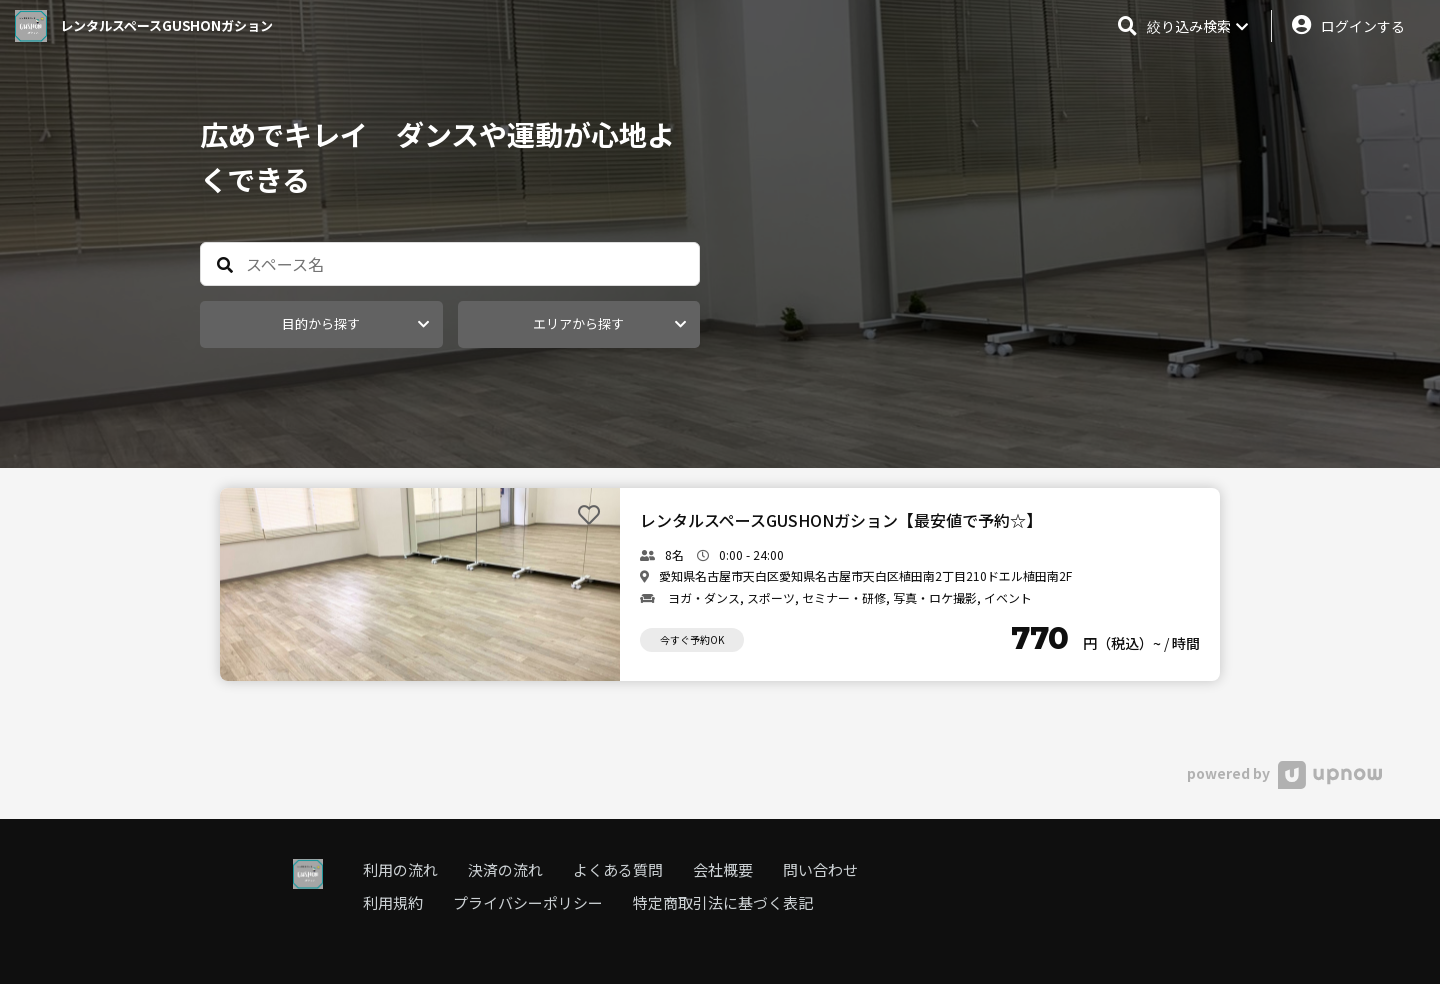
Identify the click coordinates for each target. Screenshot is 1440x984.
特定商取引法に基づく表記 (723, 902)
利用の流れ (400, 869)
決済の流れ (505, 869)
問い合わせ (820, 869)
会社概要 (723, 869)
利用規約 (393, 902)
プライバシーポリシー (528, 902)
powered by (1284, 773)
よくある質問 (618, 869)
